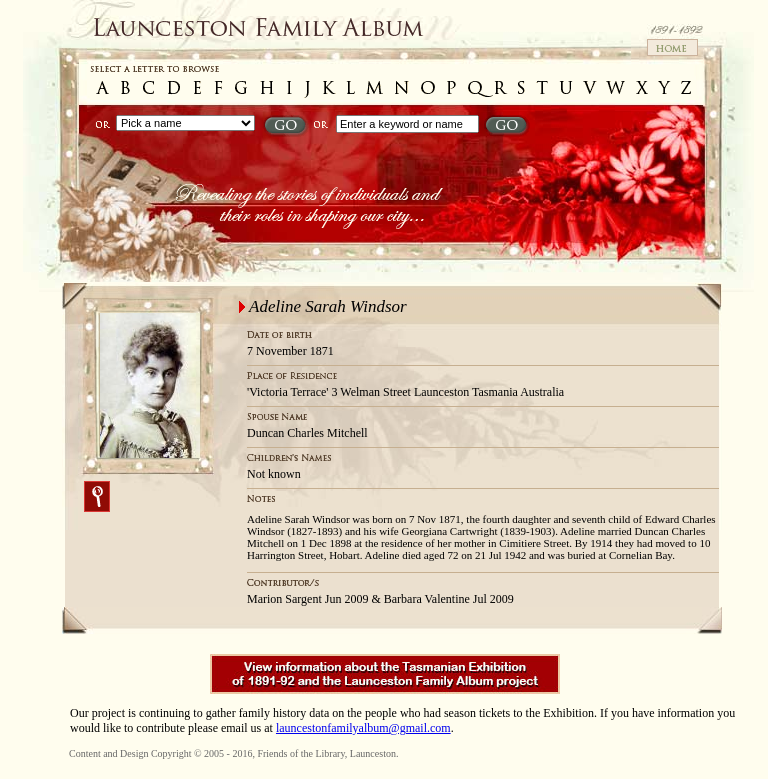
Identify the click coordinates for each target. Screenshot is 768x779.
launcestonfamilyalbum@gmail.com (363, 728)
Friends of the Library (300, 753)
